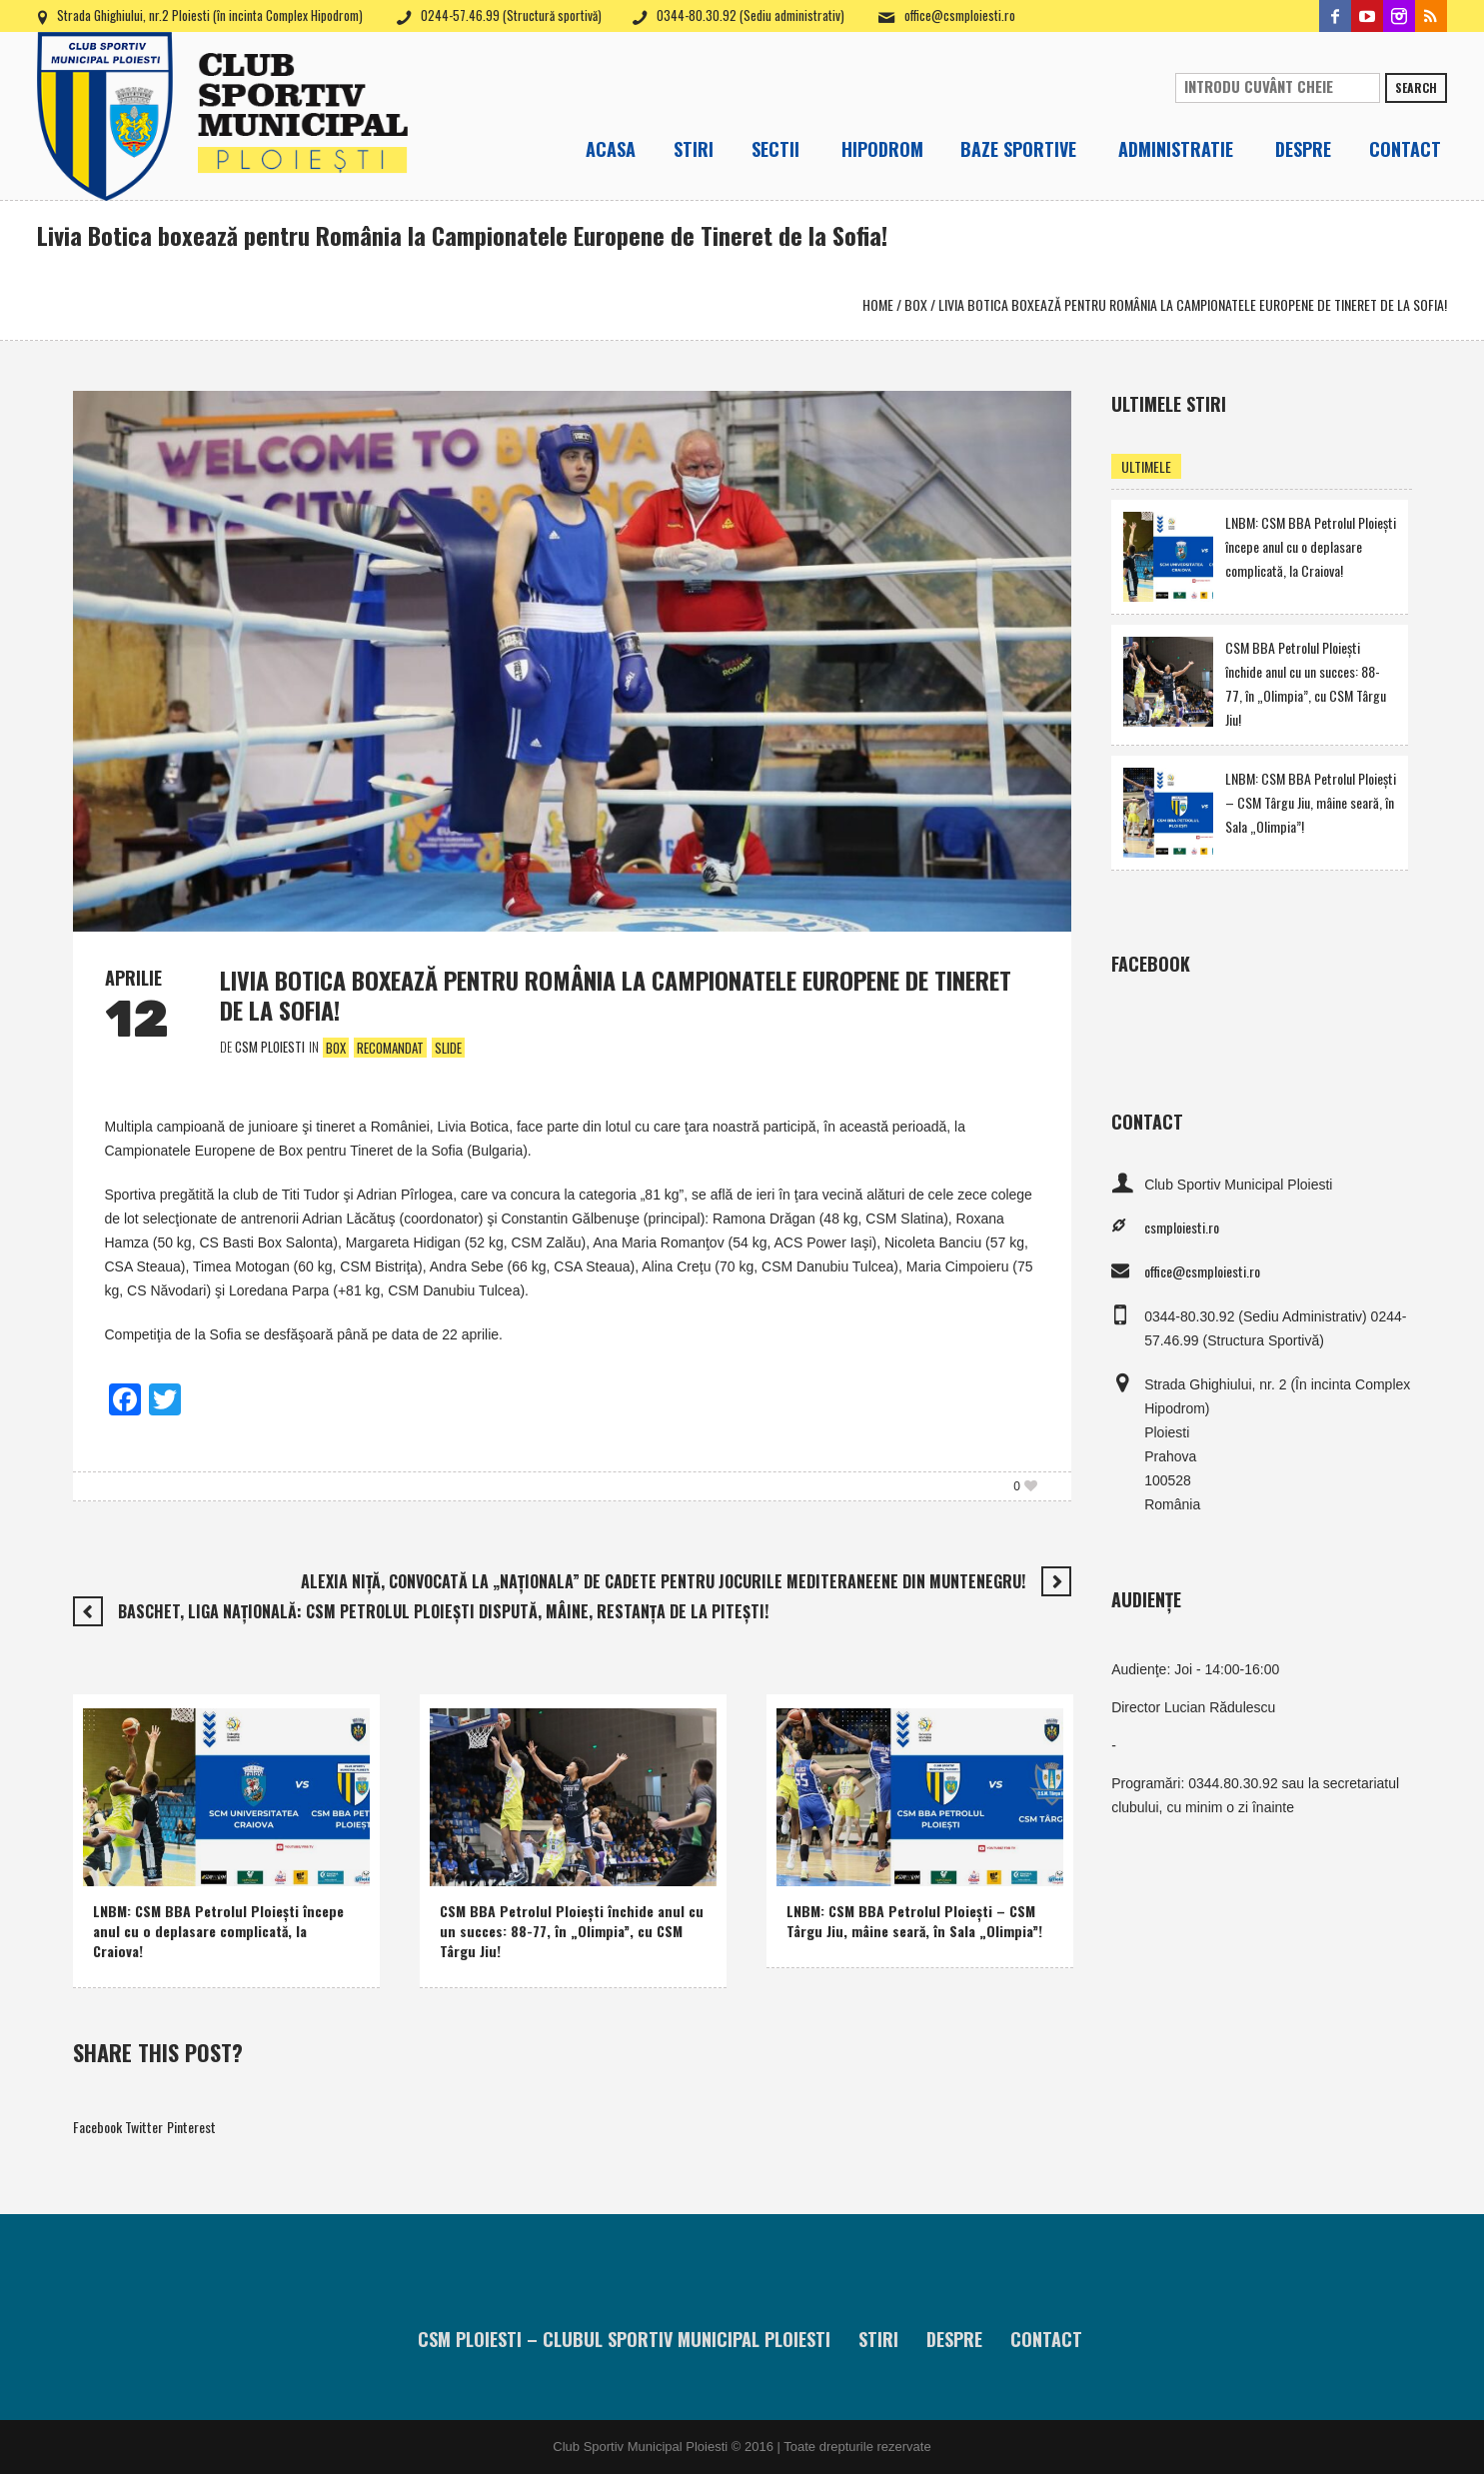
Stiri (878, 2339)
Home (877, 304)
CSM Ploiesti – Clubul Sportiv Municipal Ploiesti (624, 2339)
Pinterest (191, 2126)
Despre (954, 2339)
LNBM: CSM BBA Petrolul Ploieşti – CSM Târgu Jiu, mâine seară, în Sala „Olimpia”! (914, 1920)
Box (915, 304)
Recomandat (390, 1048)
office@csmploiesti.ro (959, 15)
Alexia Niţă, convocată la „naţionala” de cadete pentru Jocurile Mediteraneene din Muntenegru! (663, 1581)
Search (1416, 87)
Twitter (144, 2126)
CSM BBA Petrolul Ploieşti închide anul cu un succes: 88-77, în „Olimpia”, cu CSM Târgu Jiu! (572, 1930)
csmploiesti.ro (1181, 1227)
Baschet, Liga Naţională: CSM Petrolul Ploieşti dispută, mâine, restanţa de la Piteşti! (443, 1611)
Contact (1046, 2339)
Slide (448, 1048)
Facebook (97, 2126)
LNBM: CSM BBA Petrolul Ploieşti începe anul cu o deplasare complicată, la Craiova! (218, 1930)
